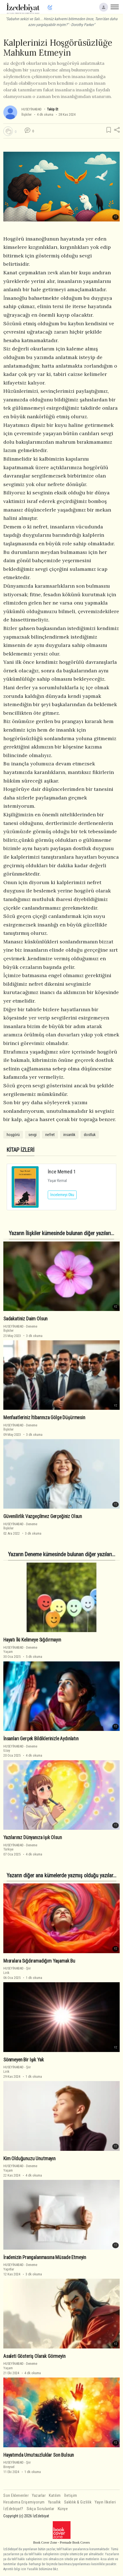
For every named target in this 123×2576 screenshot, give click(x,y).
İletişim (70, 2495)
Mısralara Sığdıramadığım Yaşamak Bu (39, 1961)
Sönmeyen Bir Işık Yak (23, 2060)
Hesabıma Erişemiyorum (24, 2502)
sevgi (32, 1134)
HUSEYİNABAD (31, 109)
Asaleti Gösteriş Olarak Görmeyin (34, 2356)
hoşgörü (13, 1134)
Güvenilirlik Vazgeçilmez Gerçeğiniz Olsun (42, 1516)
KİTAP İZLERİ (20, 1150)
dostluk (90, 1134)
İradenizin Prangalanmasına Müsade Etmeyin (44, 2257)
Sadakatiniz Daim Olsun (25, 1318)
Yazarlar (39, 2495)
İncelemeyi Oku (62, 1195)
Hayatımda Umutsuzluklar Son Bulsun (38, 2455)
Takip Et (52, 109)
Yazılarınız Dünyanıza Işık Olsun (32, 1837)
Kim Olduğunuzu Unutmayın (29, 2158)
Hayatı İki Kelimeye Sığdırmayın (32, 1640)
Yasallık (54, 2502)
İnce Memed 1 (62, 1172)
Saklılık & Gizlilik (78, 2502)
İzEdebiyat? (13, 2509)
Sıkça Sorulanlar (40, 2509)
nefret (50, 1134)
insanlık (69, 1134)
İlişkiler (26, 114)
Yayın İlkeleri (105, 2502)
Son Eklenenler (16, 2495)
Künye (63, 2509)
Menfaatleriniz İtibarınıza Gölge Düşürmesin (44, 1417)
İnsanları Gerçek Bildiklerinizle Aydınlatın (41, 1738)
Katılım (55, 2495)
